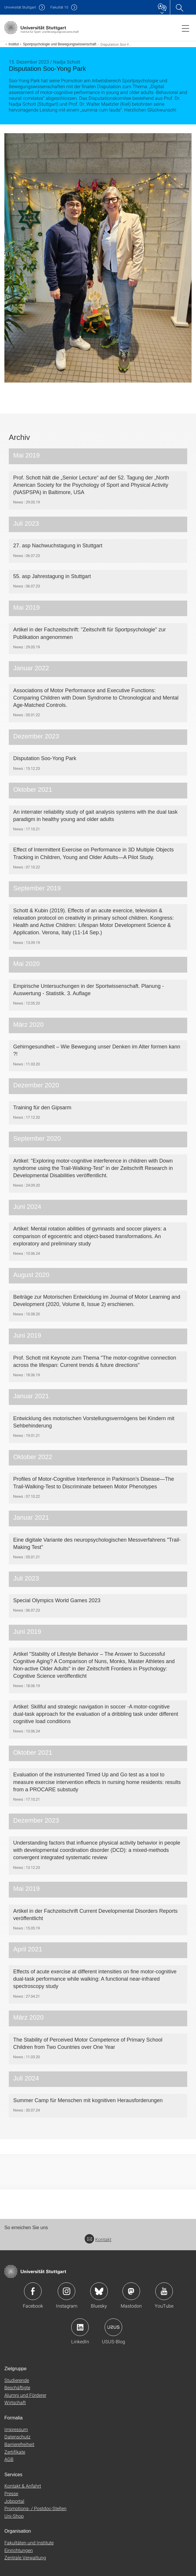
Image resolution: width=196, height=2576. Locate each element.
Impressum (16, 2429)
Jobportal (14, 2501)
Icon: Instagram (66, 2291)
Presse (11, 2493)
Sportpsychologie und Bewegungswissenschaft (59, 44)
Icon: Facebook (33, 2291)
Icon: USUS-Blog (113, 2327)
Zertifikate (14, 2452)
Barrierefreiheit (19, 2444)
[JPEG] (98, 258)
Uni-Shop (14, 2516)
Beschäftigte (17, 2387)
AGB (8, 2459)
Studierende (16, 2380)
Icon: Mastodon (131, 2291)
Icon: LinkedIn (80, 2327)
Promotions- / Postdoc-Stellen (35, 2508)
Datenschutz (17, 2436)
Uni (20, 7)
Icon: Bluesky (99, 2291)
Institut (13, 44)
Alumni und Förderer (25, 2395)
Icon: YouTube (164, 2291)
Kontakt (98, 2239)
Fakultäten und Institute (29, 2542)
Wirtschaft (15, 2402)
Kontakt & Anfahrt (22, 2486)
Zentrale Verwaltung (25, 2557)
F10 (59, 7)
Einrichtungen (18, 2550)
